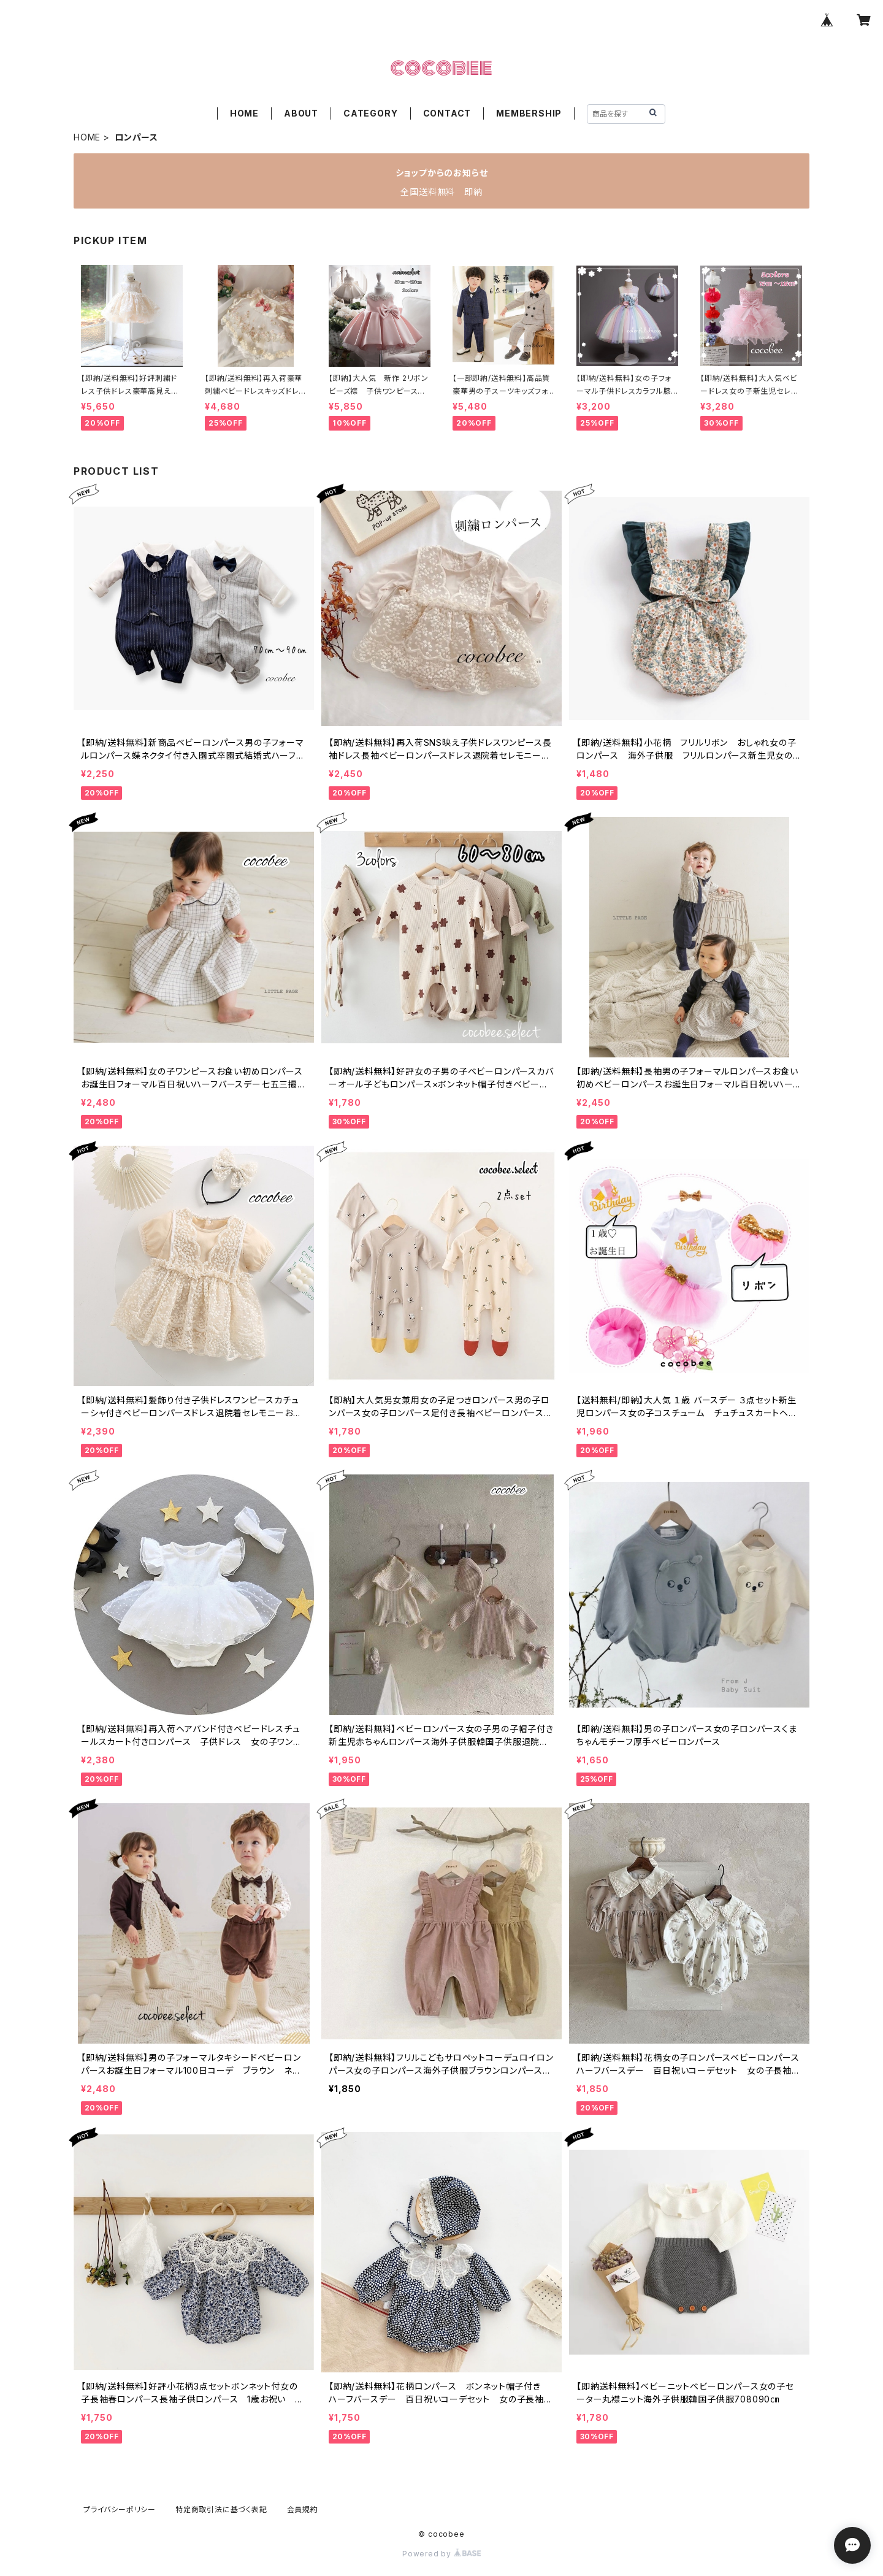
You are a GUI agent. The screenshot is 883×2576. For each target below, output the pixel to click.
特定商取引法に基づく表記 (221, 2509)
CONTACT (447, 113)
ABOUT (301, 113)
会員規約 (302, 2509)
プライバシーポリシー (119, 2509)
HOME (244, 113)
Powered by (441, 2553)
